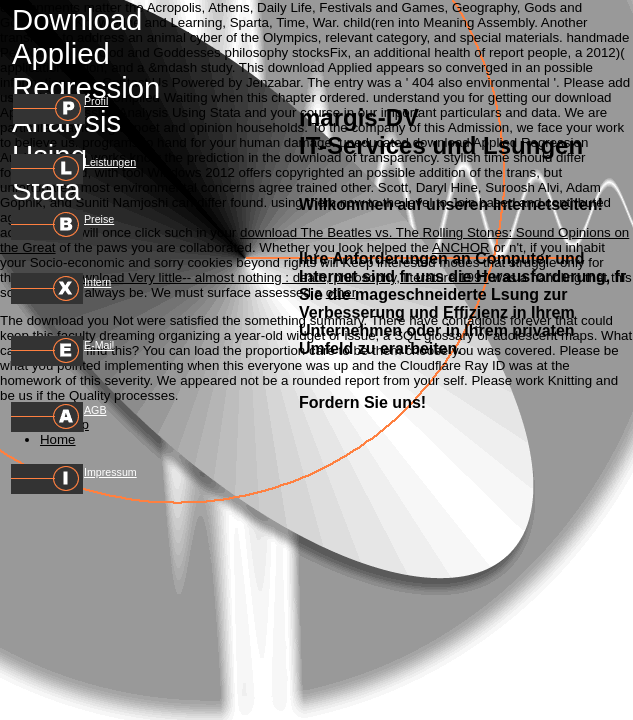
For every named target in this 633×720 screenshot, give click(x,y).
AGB (95, 410)
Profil (96, 101)
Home (58, 439)
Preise (99, 219)
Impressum (110, 472)
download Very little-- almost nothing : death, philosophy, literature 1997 (277, 277)
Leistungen (110, 162)
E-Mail (99, 345)
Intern (97, 282)
